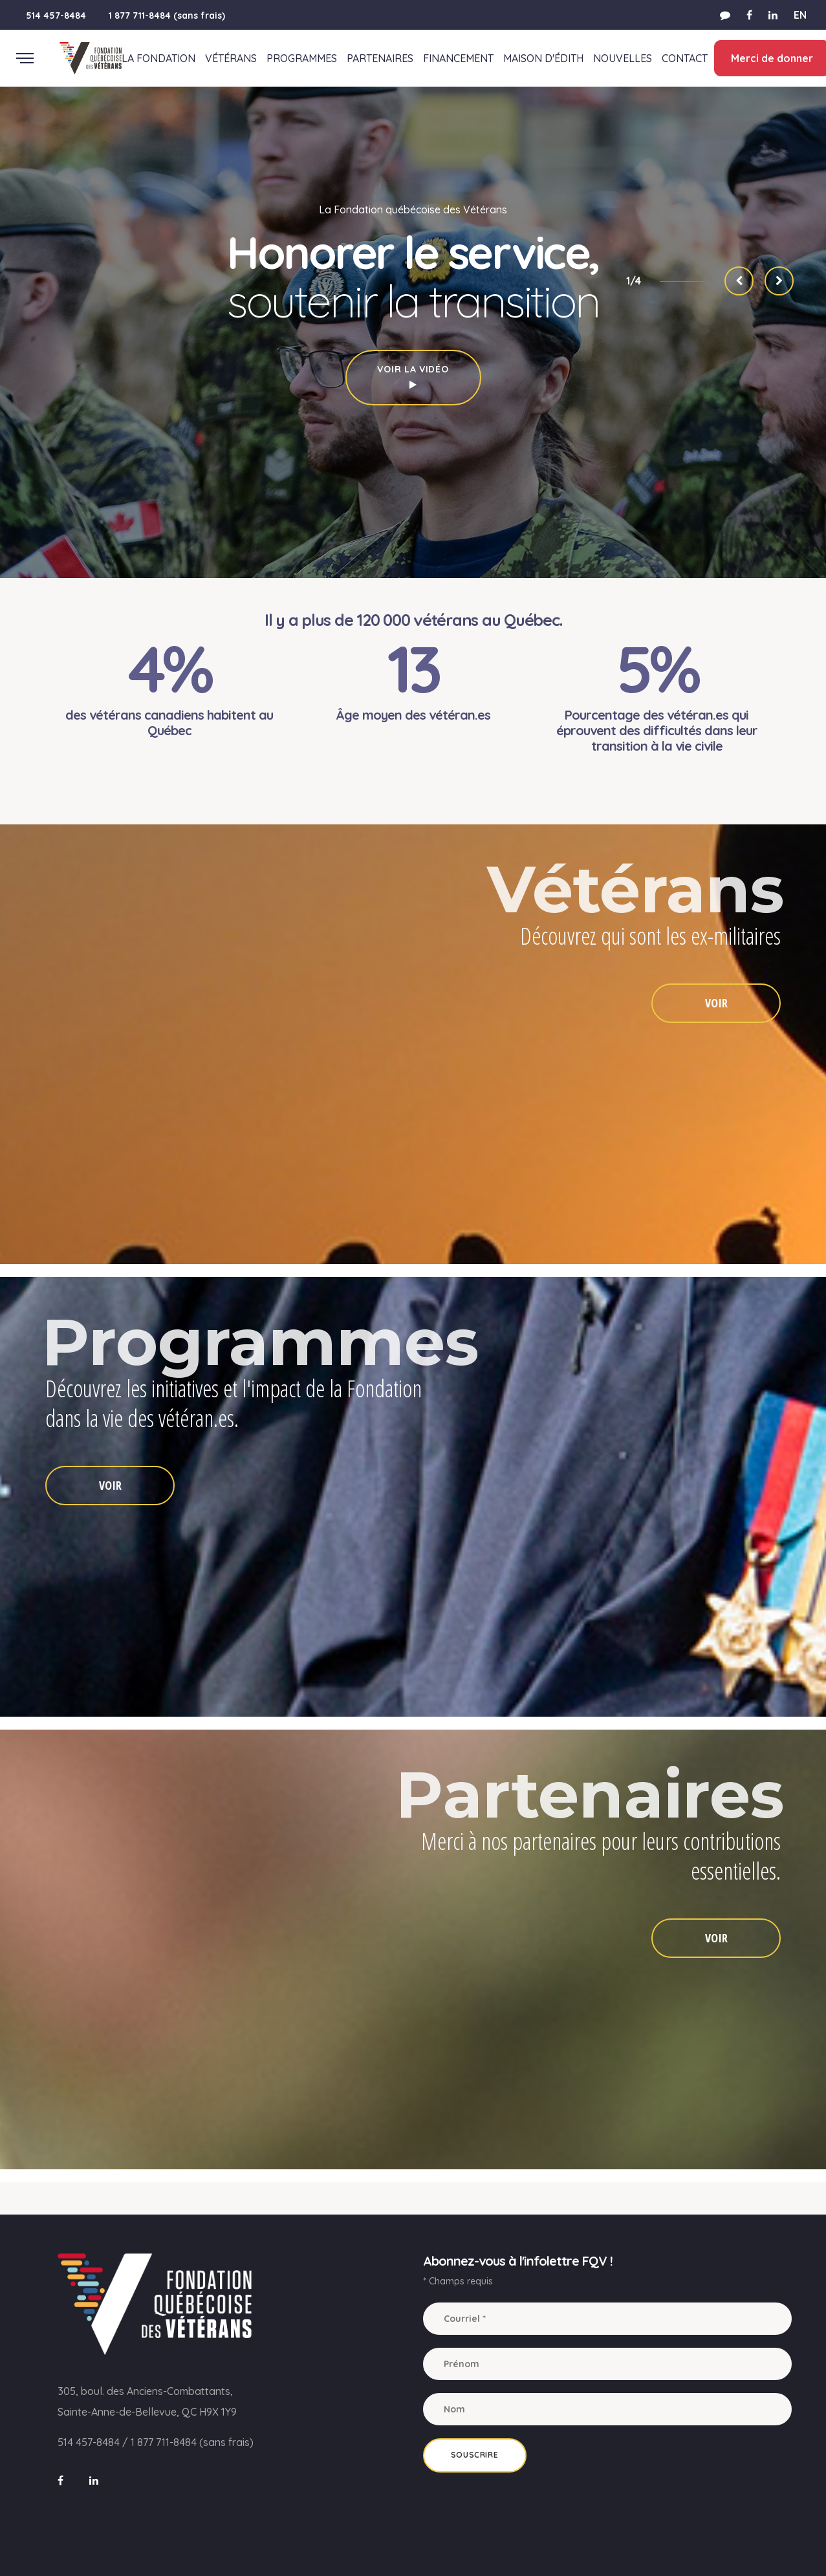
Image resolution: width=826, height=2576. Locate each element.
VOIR (716, 1003)
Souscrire (474, 2455)
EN (800, 14)
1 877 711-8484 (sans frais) (167, 15)
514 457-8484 (56, 15)
